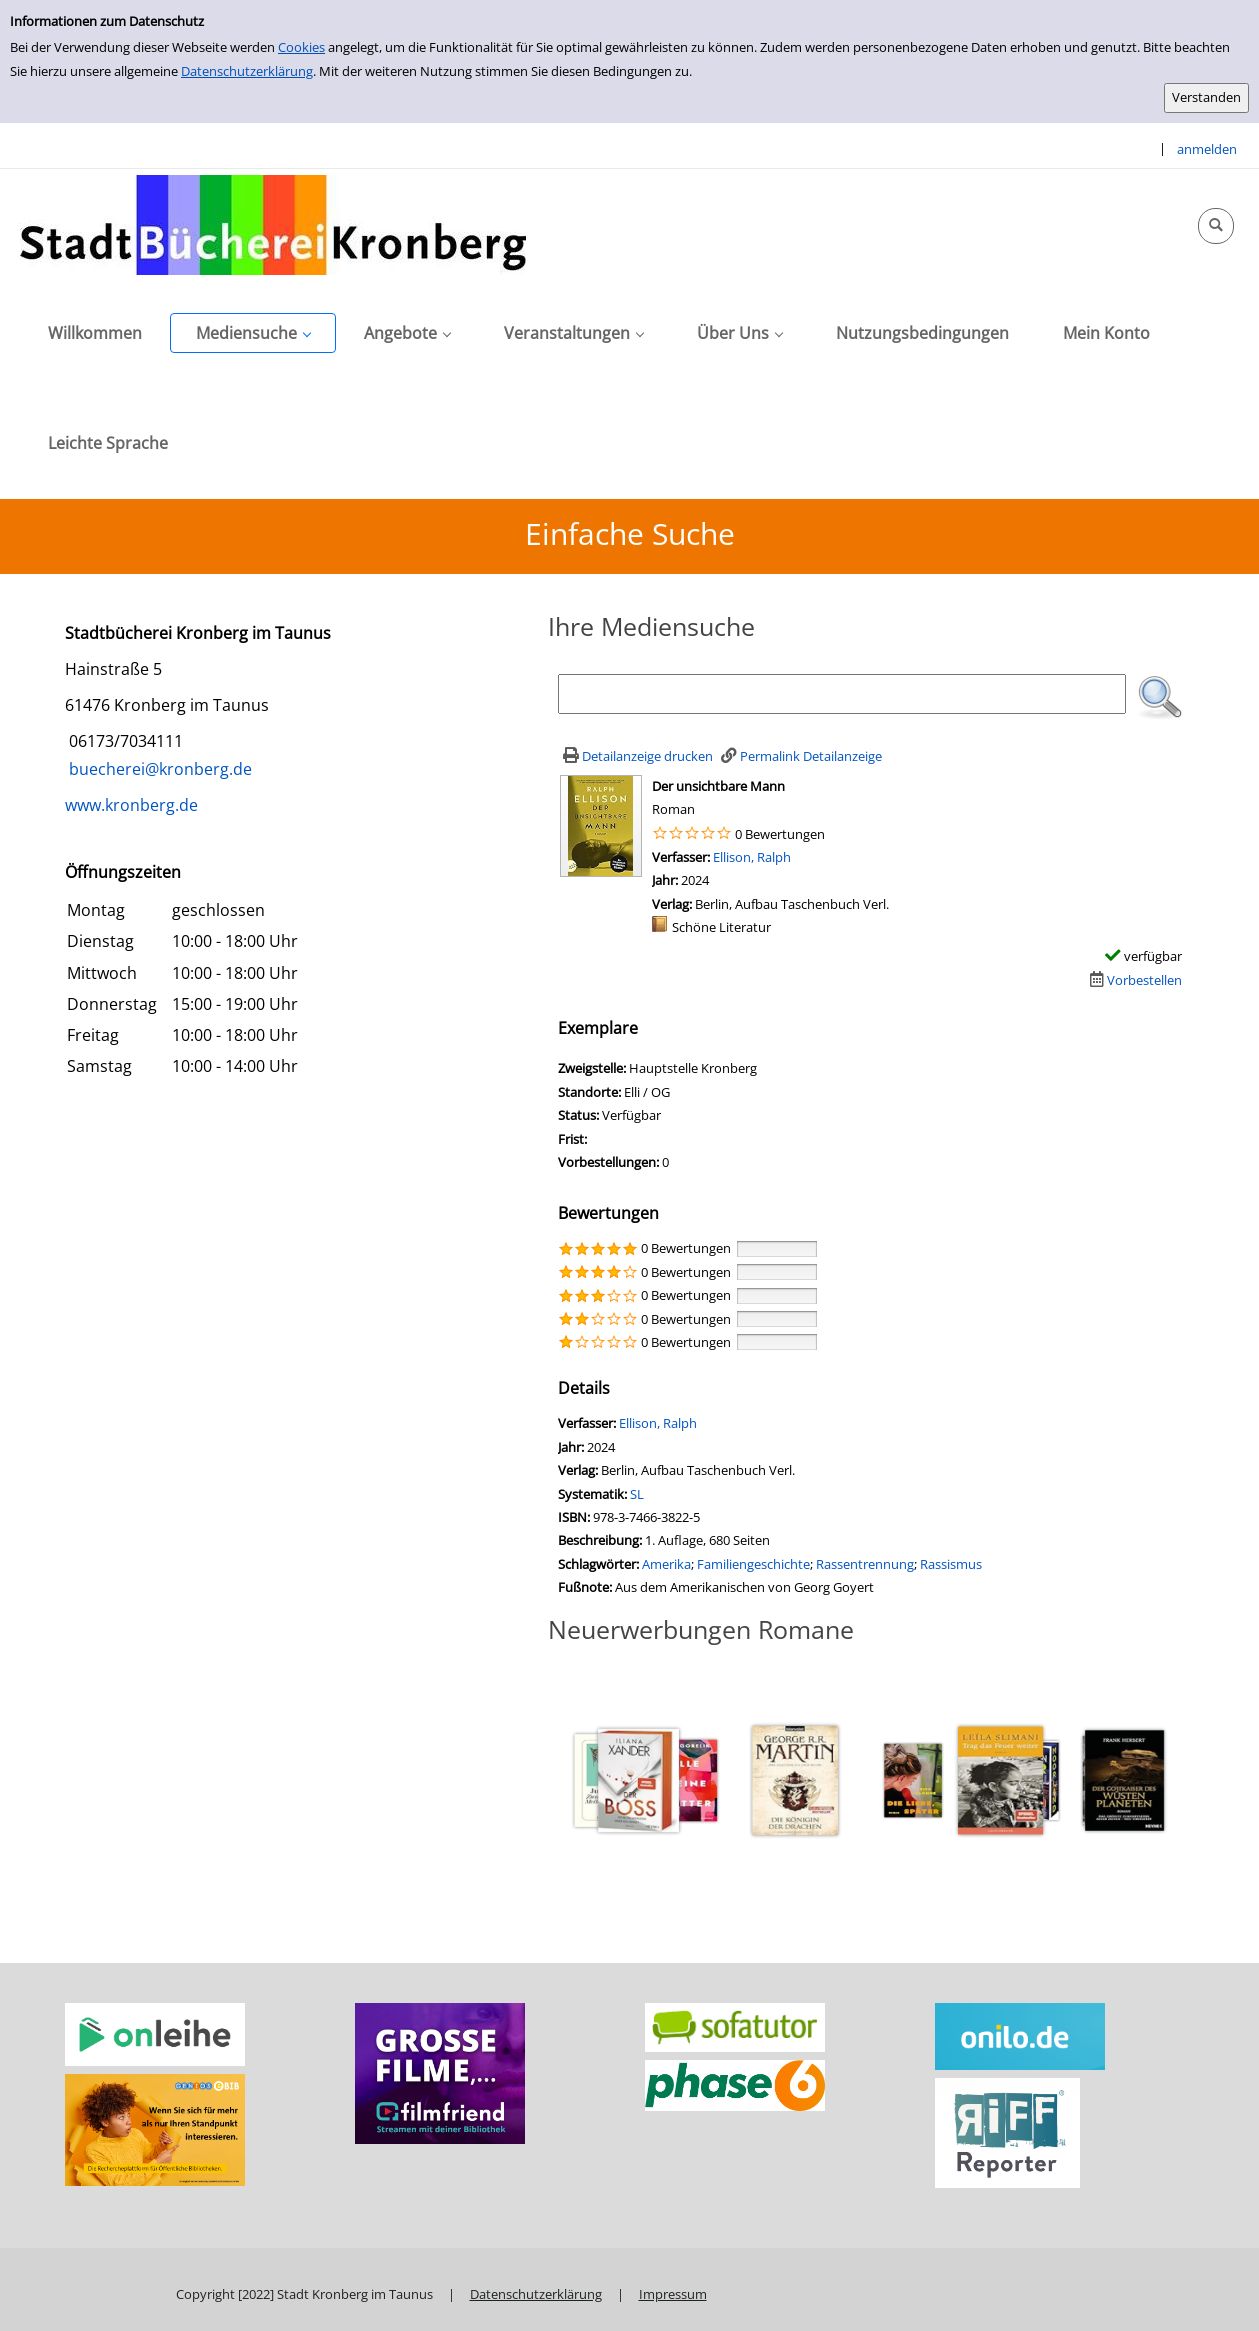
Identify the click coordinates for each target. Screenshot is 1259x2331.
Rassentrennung (865, 1564)
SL (637, 1494)
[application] (253, 333)
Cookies (301, 47)
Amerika (666, 1564)
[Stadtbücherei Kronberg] (273, 224)
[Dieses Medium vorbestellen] (1133, 980)
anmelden (1207, 149)
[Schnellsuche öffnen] (1216, 226)
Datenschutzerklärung (247, 71)
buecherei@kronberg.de (158, 769)
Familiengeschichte (753, 1564)
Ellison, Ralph (752, 857)
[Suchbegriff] (842, 694)
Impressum (673, 2294)
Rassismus (951, 1564)
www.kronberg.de (131, 805)
